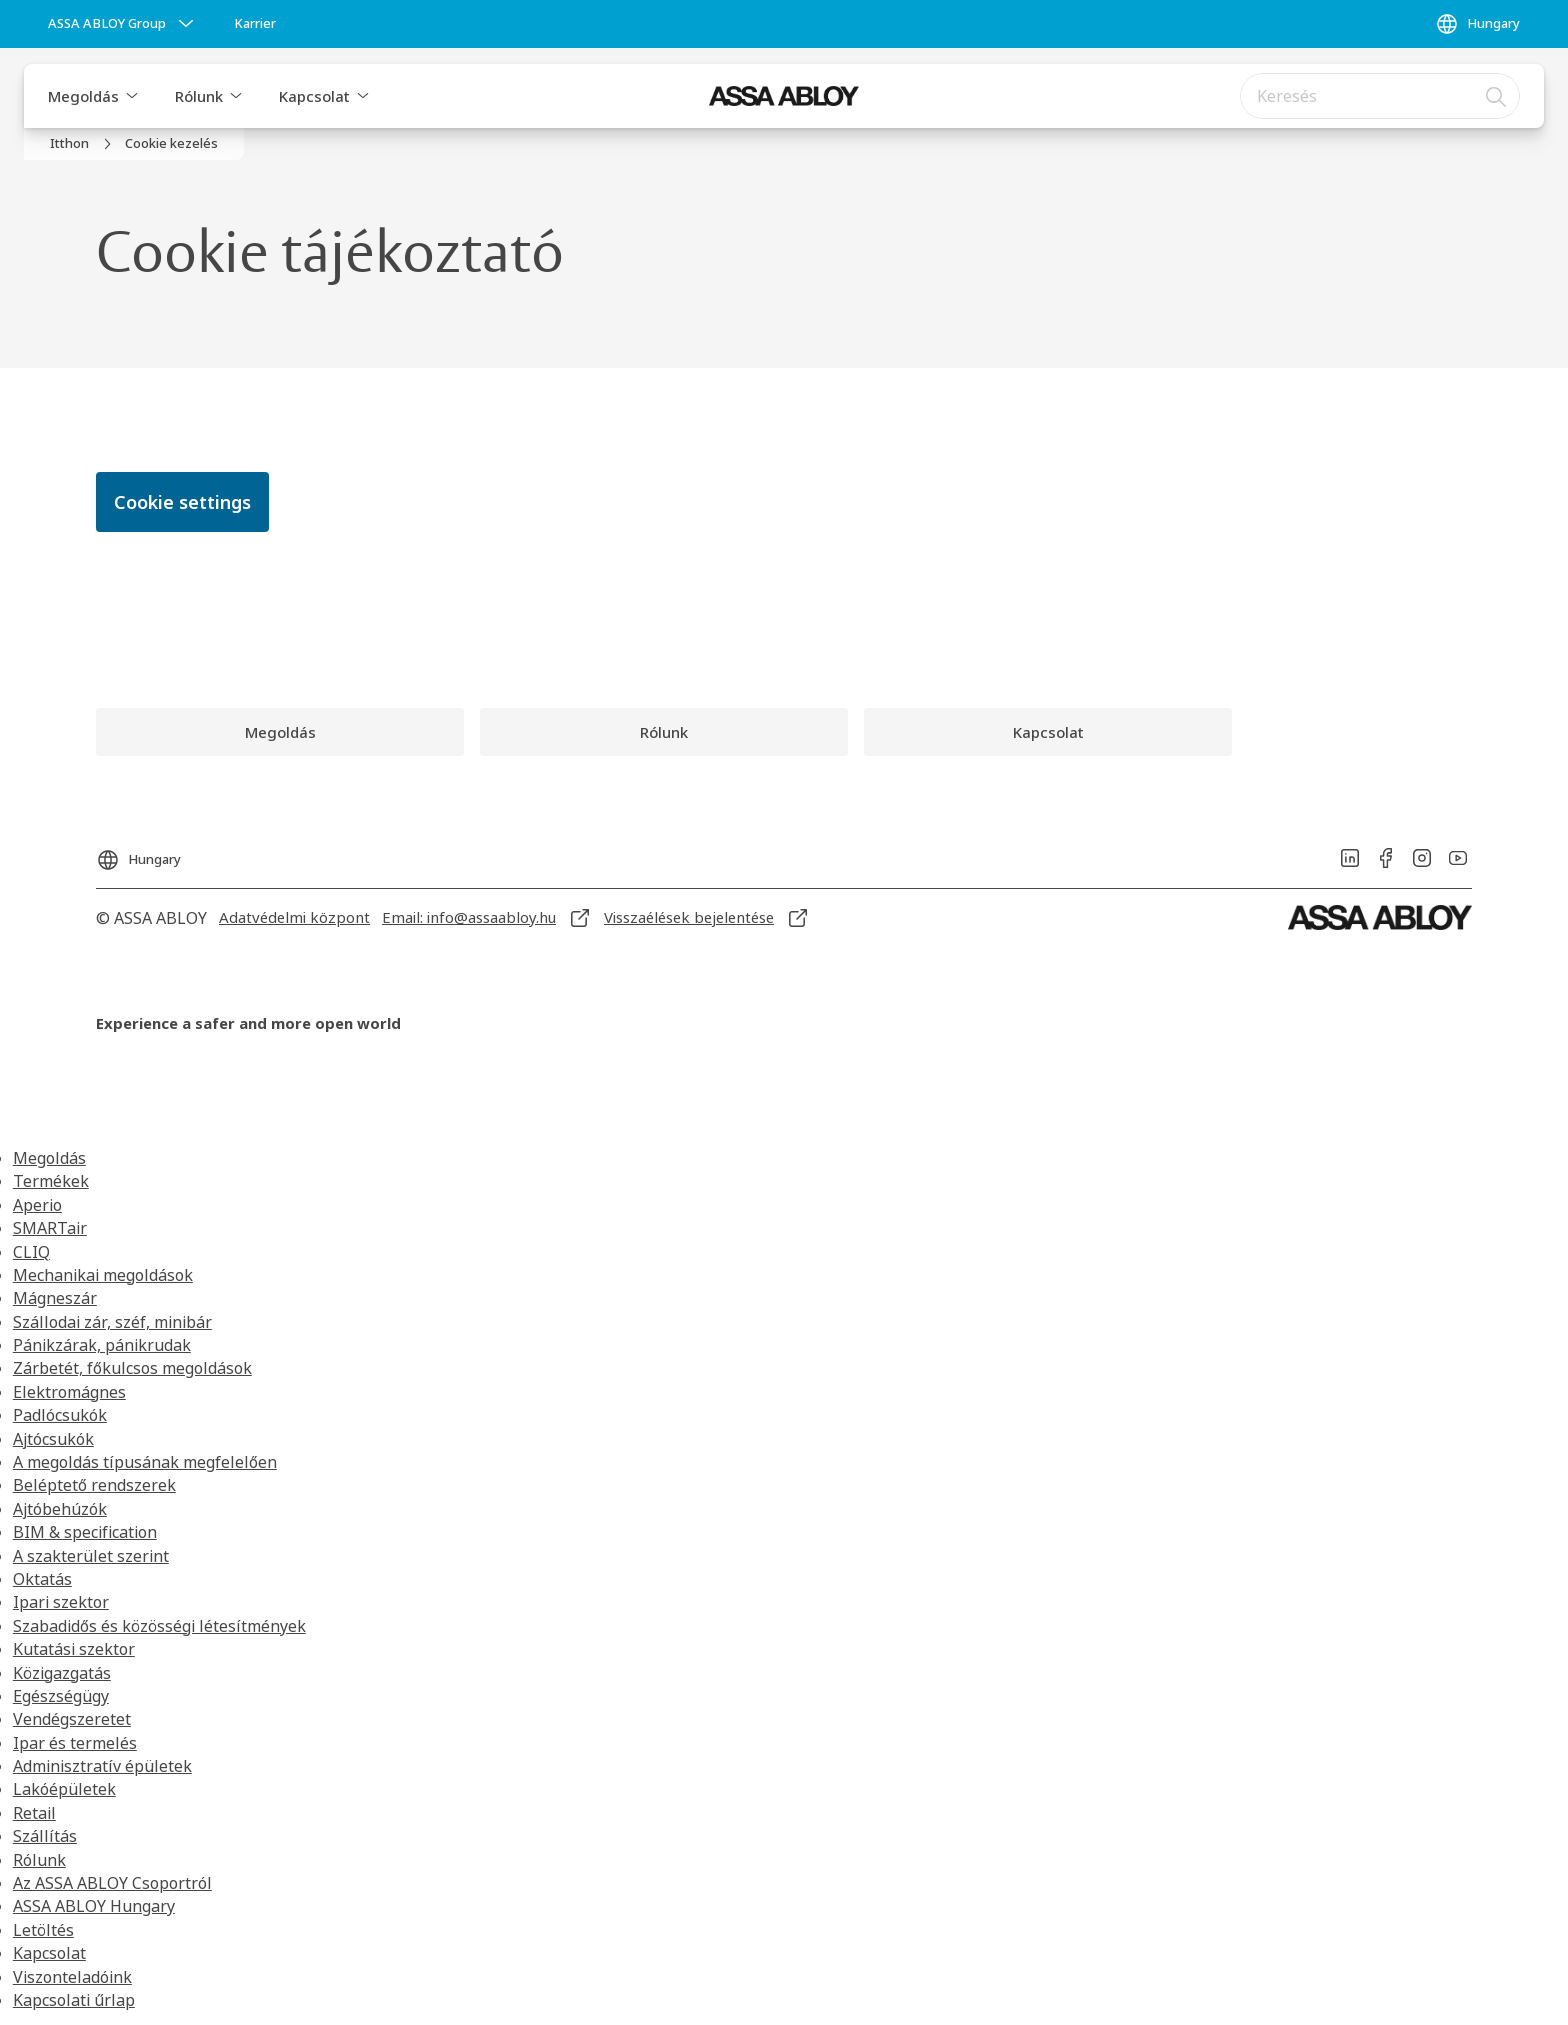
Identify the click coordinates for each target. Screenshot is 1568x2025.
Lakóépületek (64, 1789)
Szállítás (45, 1836)
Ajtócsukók (53, 1439)
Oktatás (42, 1579)
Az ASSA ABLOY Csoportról (112, 1883)
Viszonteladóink (72, 1977)
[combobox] (1380, 96)
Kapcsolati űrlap (74, 2000)
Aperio (37, 1205)
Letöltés (43, 1930)
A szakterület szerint (91, 1556)
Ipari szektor (61, 1602)
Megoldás (83, 96)
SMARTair (50, 1228)
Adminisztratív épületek (102, 1766)
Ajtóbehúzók (60, 1509)
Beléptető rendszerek (94, 1485)
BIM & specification (85, 1532)
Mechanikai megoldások (103, 1275)
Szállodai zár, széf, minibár (112, 1322)
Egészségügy (61, 1696)
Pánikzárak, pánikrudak (102, 1345)
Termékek (51, 1181)
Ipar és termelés (75, 1743)
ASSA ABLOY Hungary (94, 1906)
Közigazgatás (62, 1673)
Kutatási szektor (74, 1649)
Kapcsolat (314, 96)
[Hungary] (1477, 24)
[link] (255, 24)
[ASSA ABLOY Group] (123, 24)
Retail (34, 1813)
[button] (132, 96)
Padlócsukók (60, 1415)
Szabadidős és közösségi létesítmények (159, 1626)
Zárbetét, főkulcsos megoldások (132, 1368)
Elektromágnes (69, 1392)
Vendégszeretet (72, 1719)
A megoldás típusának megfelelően (145, 1462)
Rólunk (199, 96)
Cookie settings (182, 502)
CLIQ (31, 1252)
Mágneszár (55, 1298)
